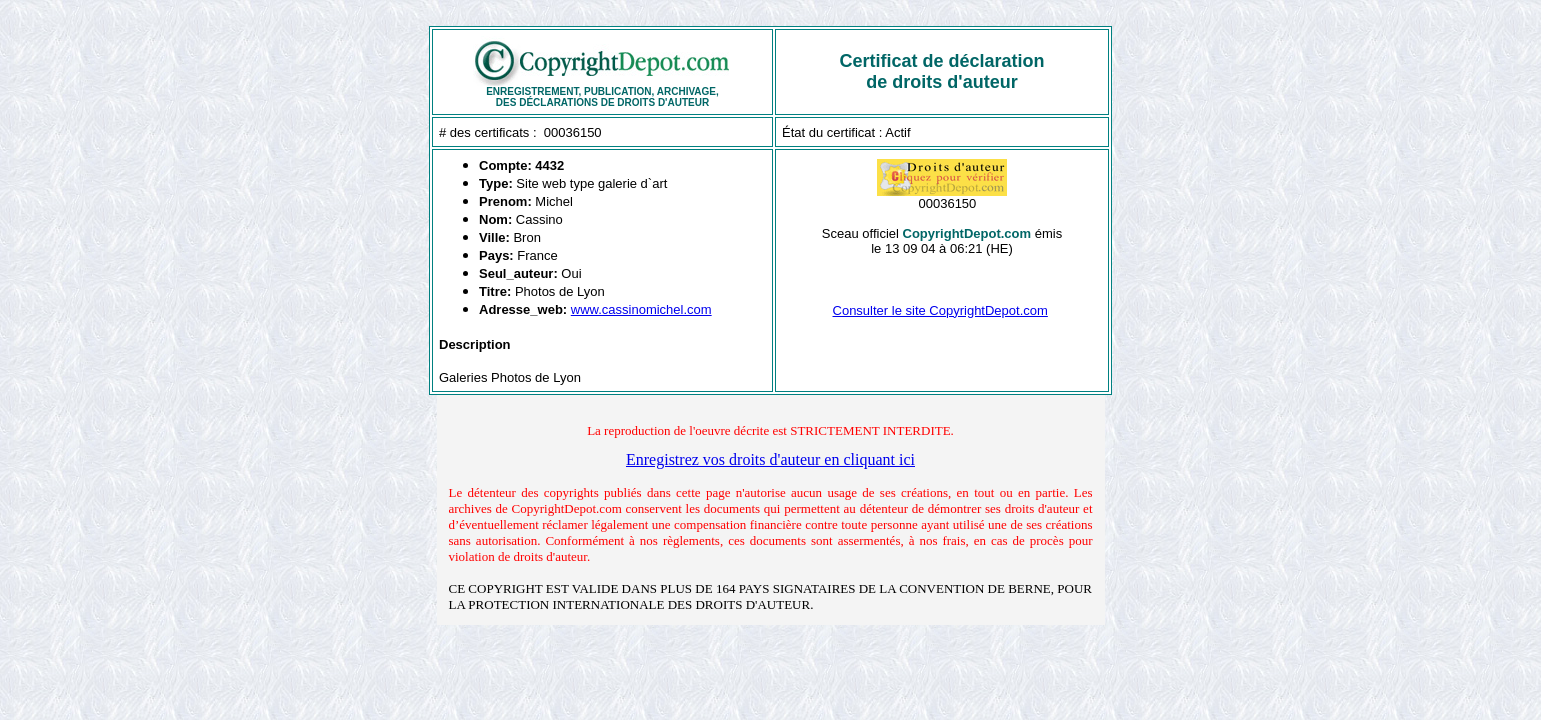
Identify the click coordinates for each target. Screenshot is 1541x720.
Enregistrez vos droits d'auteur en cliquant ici (770, 459)
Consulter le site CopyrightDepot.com (940, 310)
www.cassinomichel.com (641, 309)
